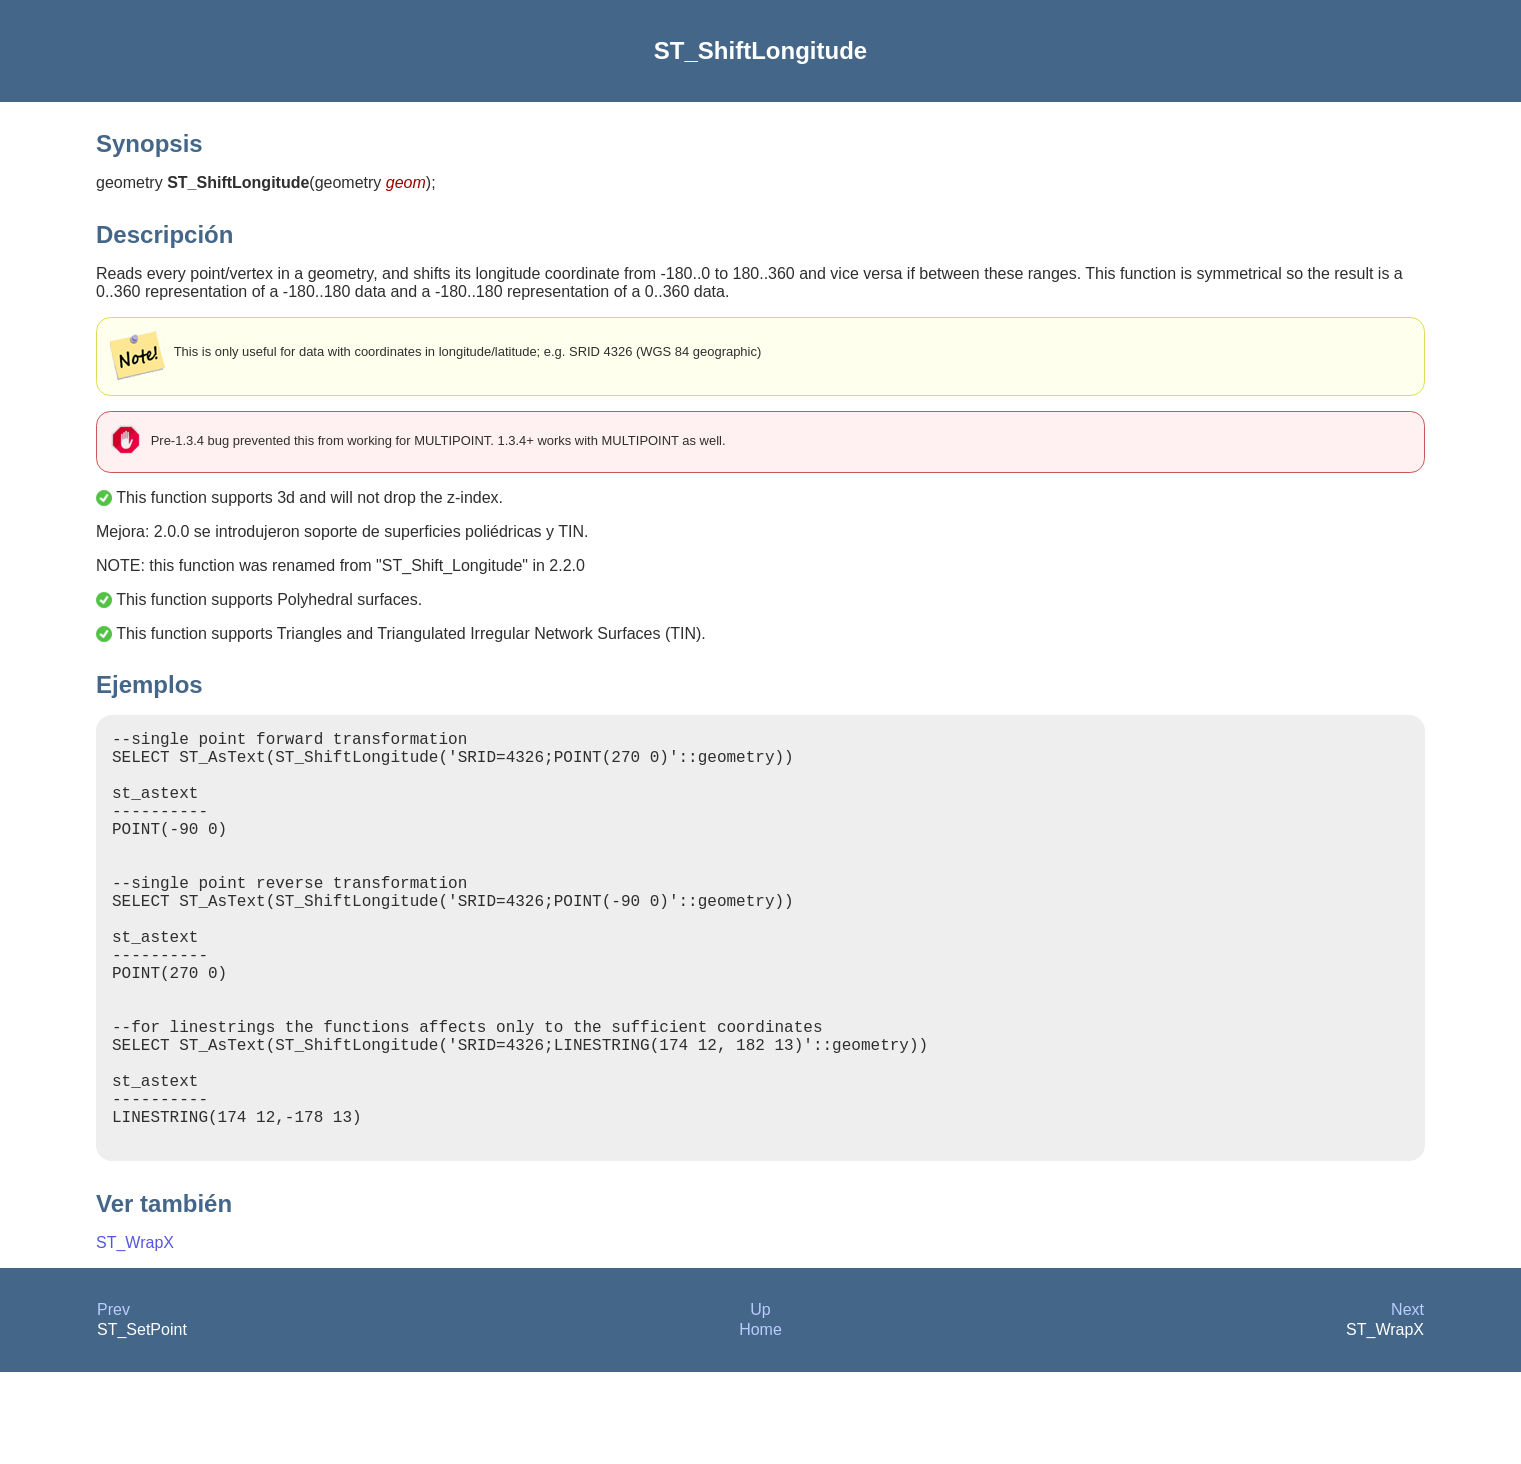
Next (1407, 1401)
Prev (113, 1401)
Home (760, 1421)
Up (760, 1401)
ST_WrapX (135, 1334)
